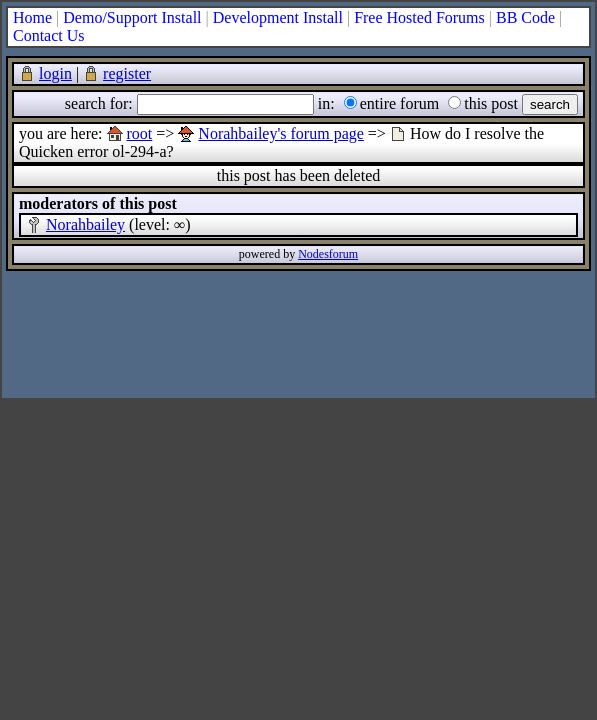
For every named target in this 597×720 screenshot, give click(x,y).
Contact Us (49, 35)
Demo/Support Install (132, 17)
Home (32, 17)
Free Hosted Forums (419, 17)
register (127, 73)
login (55, 73)
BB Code (525, 17)
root (140, 133)
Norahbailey (85, 224)
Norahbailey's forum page (281, 133)
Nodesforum (328, 254)
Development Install (278, 17)
